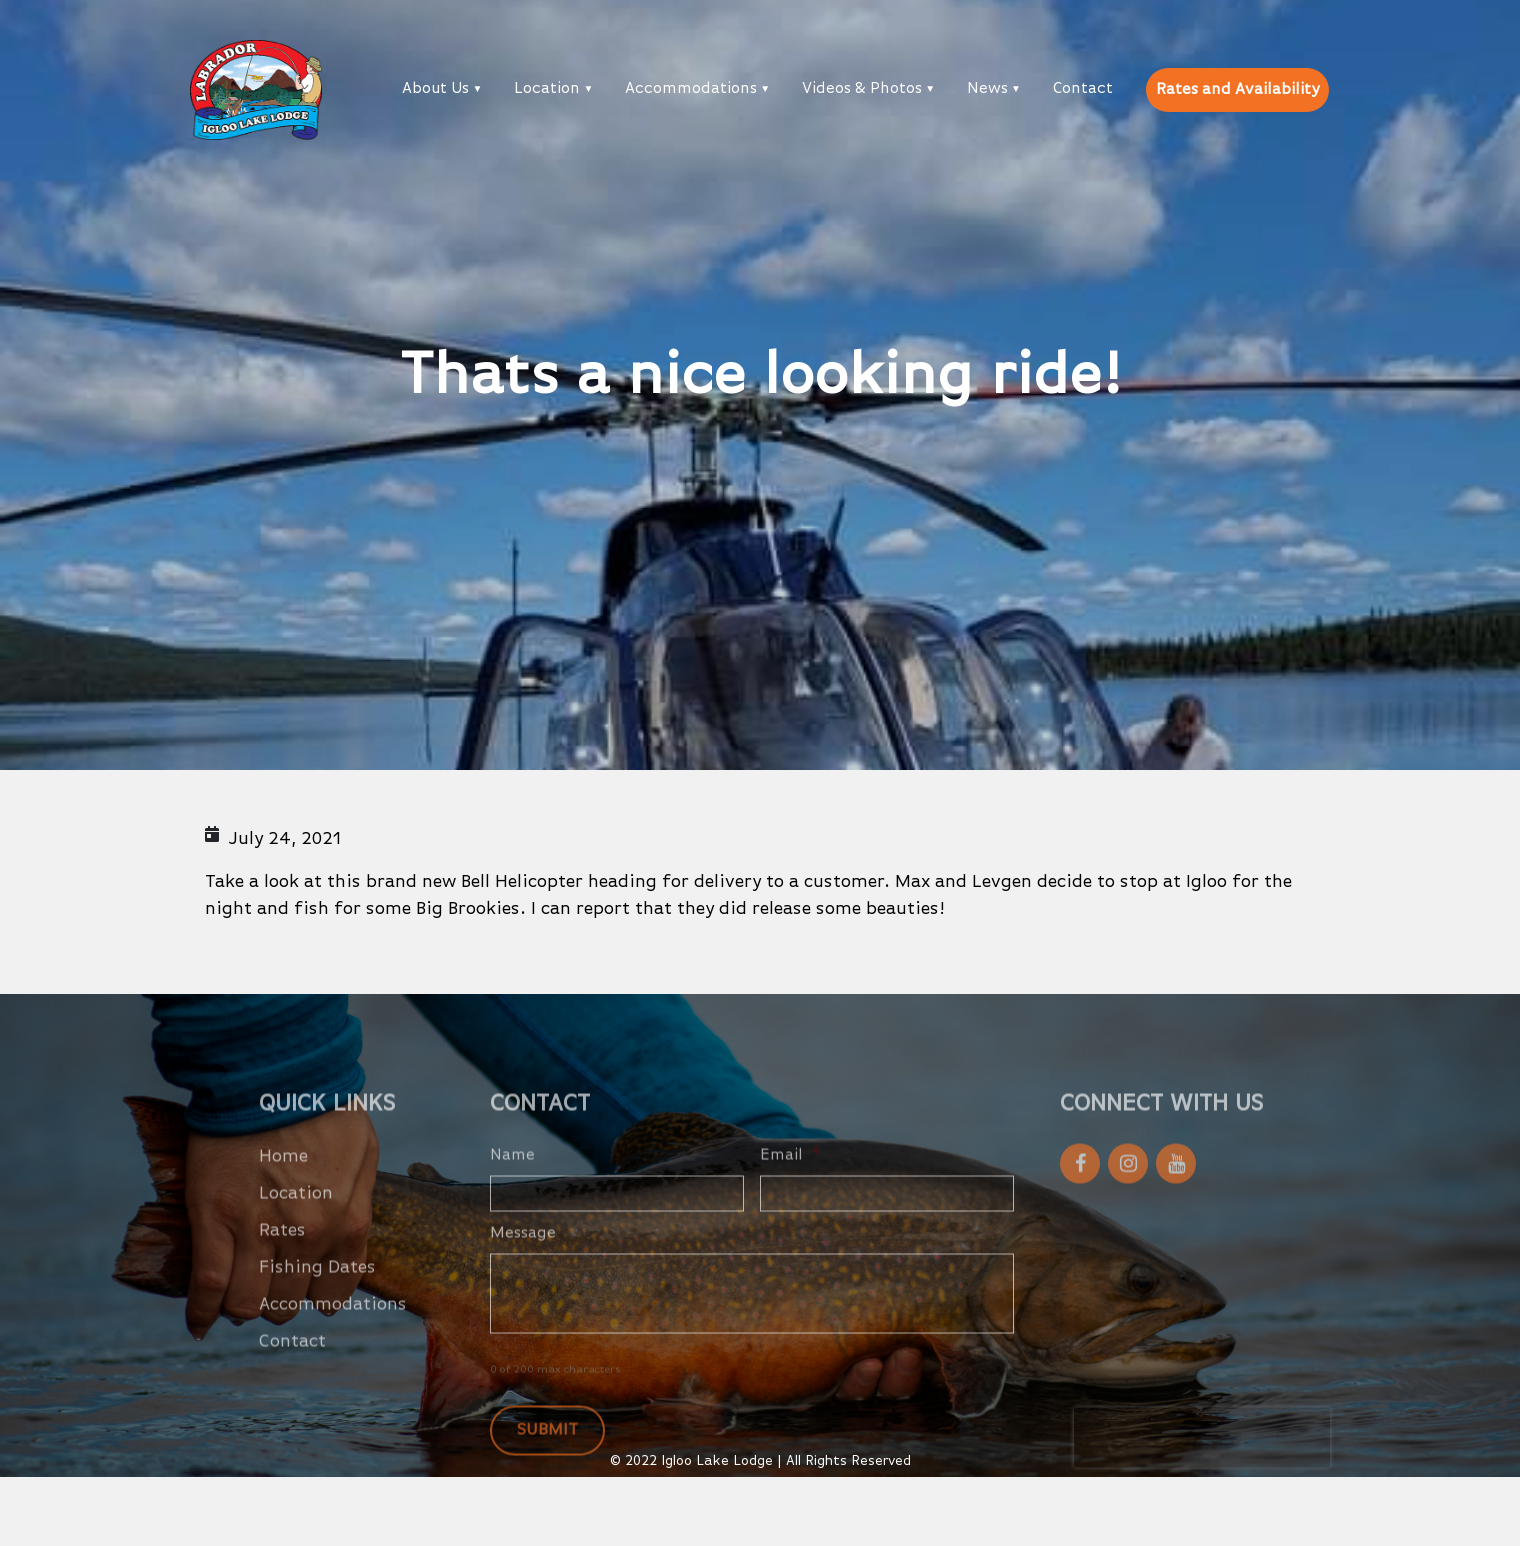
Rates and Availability (1237, 90)
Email (790, 1185)
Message (523, 1263)
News (987, 89)
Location (547, 89)
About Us (435, 89)
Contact (1083, 89)
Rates (282, 1260)
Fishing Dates (317, 1297)
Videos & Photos (862, 89)
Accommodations (691, 89)
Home (283, 1186)
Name (512, 1185)
